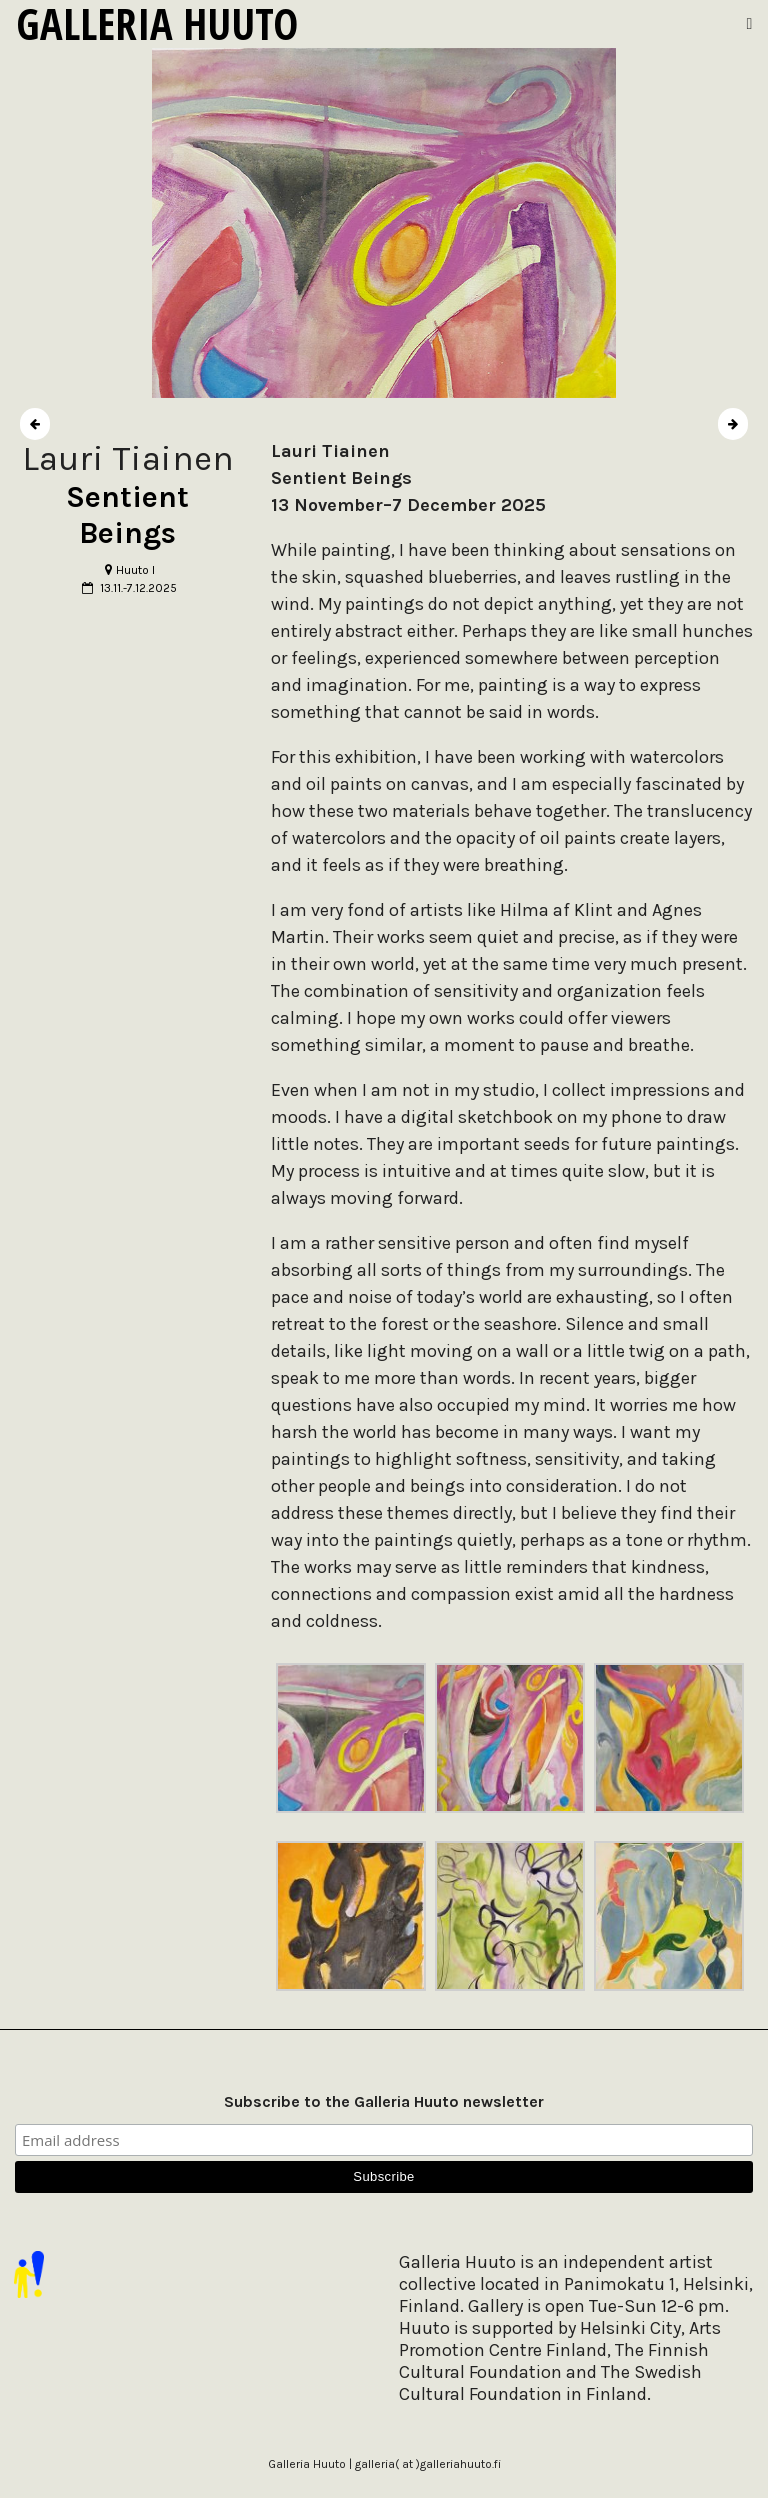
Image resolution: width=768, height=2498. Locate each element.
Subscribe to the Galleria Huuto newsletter (384, 2101)
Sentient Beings (127, 515)
